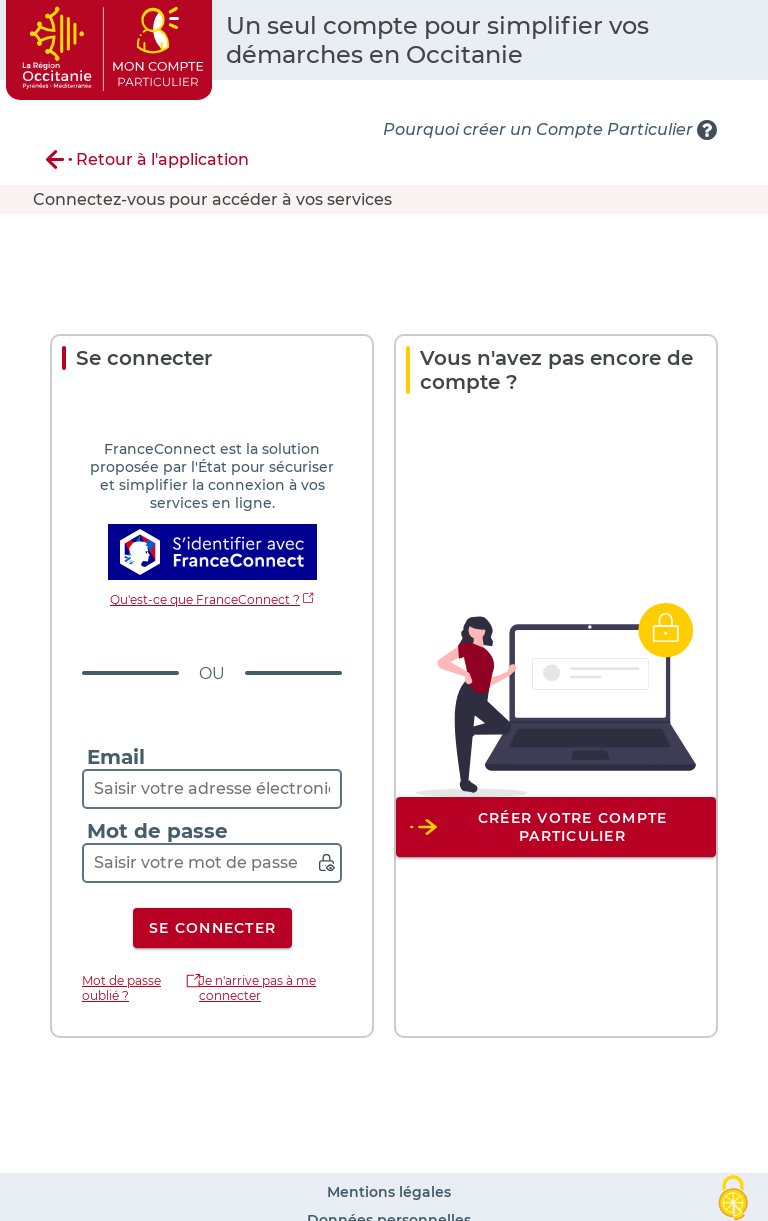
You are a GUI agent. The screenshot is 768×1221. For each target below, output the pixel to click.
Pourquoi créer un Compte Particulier (538, 129)
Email (116, 757)
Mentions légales (389, 1192)
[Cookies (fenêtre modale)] (733, 1193)
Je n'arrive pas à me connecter (257, 988)
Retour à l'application (162, 159)
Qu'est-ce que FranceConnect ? (205, 599)
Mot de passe (157, 831)
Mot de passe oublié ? (121, 988)
